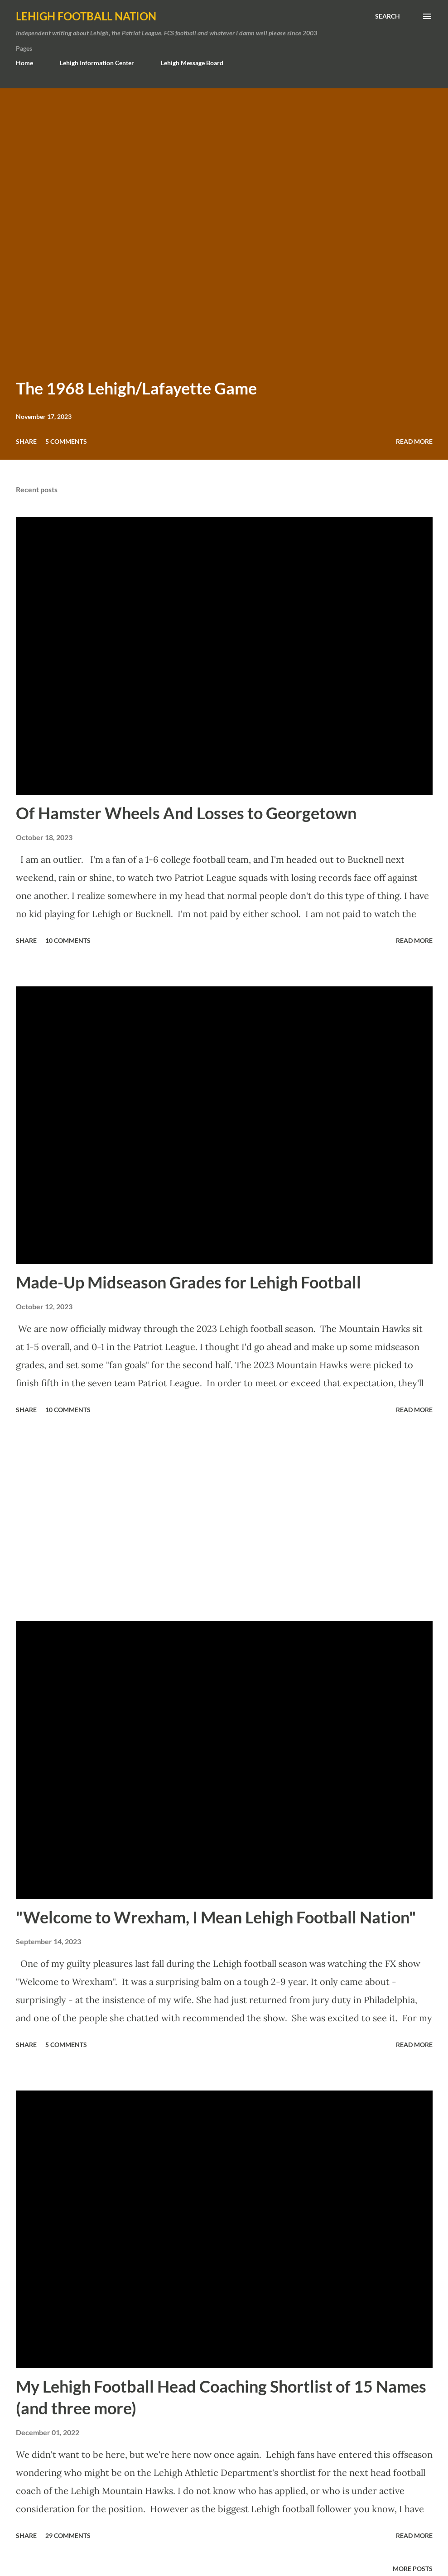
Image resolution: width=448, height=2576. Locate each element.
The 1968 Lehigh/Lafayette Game (136, 388)
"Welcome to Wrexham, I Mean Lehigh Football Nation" (216, 1917)
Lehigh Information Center (97, 63)
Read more (414, 441)
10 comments (68, 940)
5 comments (66, 441)
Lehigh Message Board (192, 63)
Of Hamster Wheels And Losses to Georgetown (186, 813)
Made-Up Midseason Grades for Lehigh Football (188, 1282)
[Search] (387, 16)
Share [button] (26, 441)
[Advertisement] (224, 1519)
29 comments (68, 2535)
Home (24, 63)
